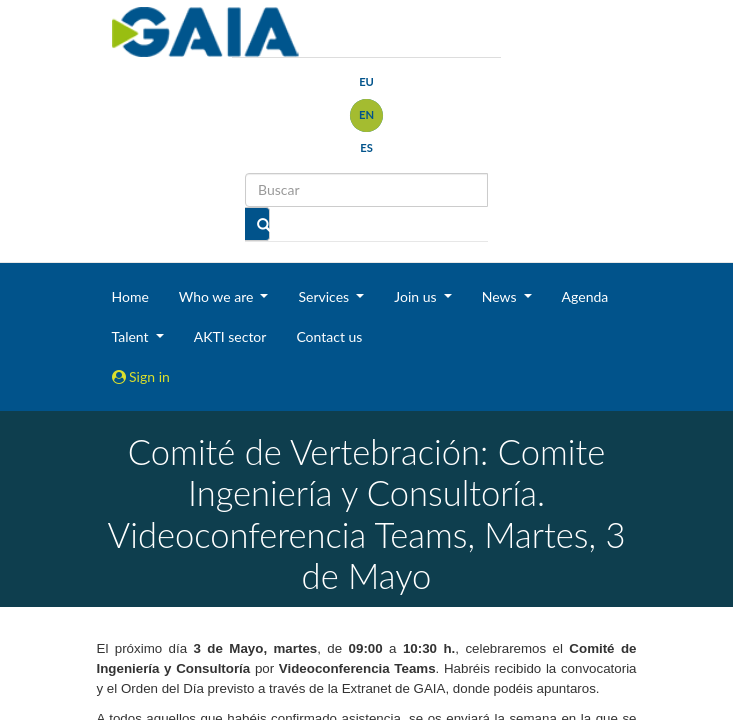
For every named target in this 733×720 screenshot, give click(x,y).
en (366, 114)
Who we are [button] (218, 296)
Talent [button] (132, 336)
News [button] (501, 296)
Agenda (585, 296)
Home (130, 296)
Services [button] (325, 296)
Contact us (329, 336)
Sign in (141, 376)
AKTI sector (230, 336)
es (366, 147)
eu (366, 81)
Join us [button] (417, 296)
